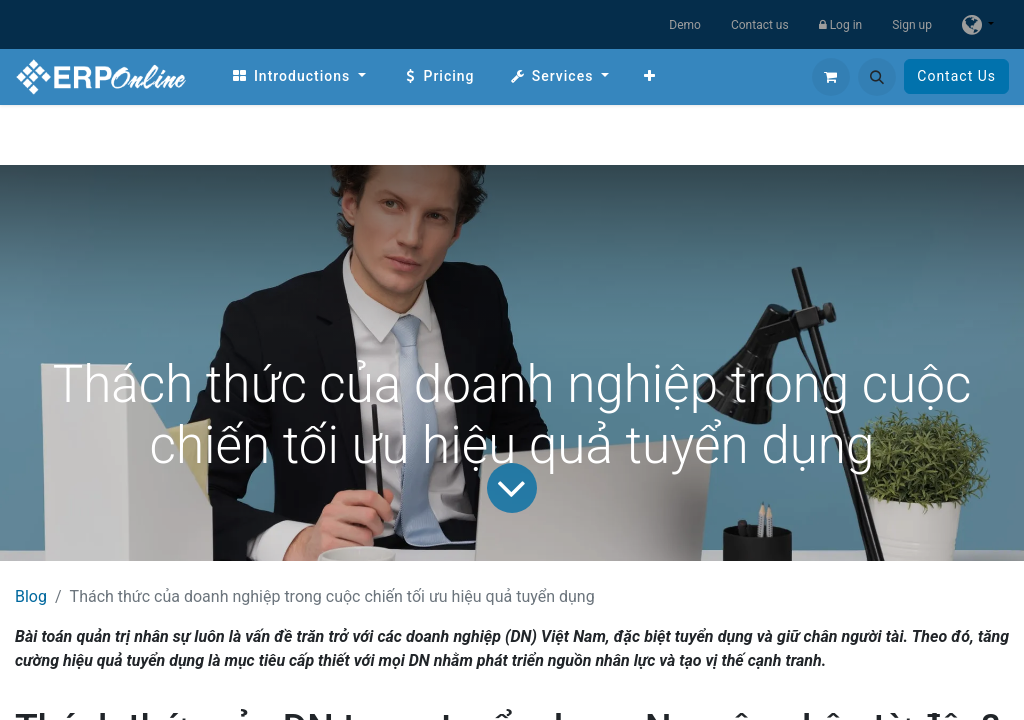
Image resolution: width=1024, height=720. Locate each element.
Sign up (912, 25)
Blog (31, 596)
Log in (841, 25)
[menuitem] (298, 76)
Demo (685, 25)
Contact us (760, 25)
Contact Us (956, 76)
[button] (877, 77)
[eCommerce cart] (831, 77)
